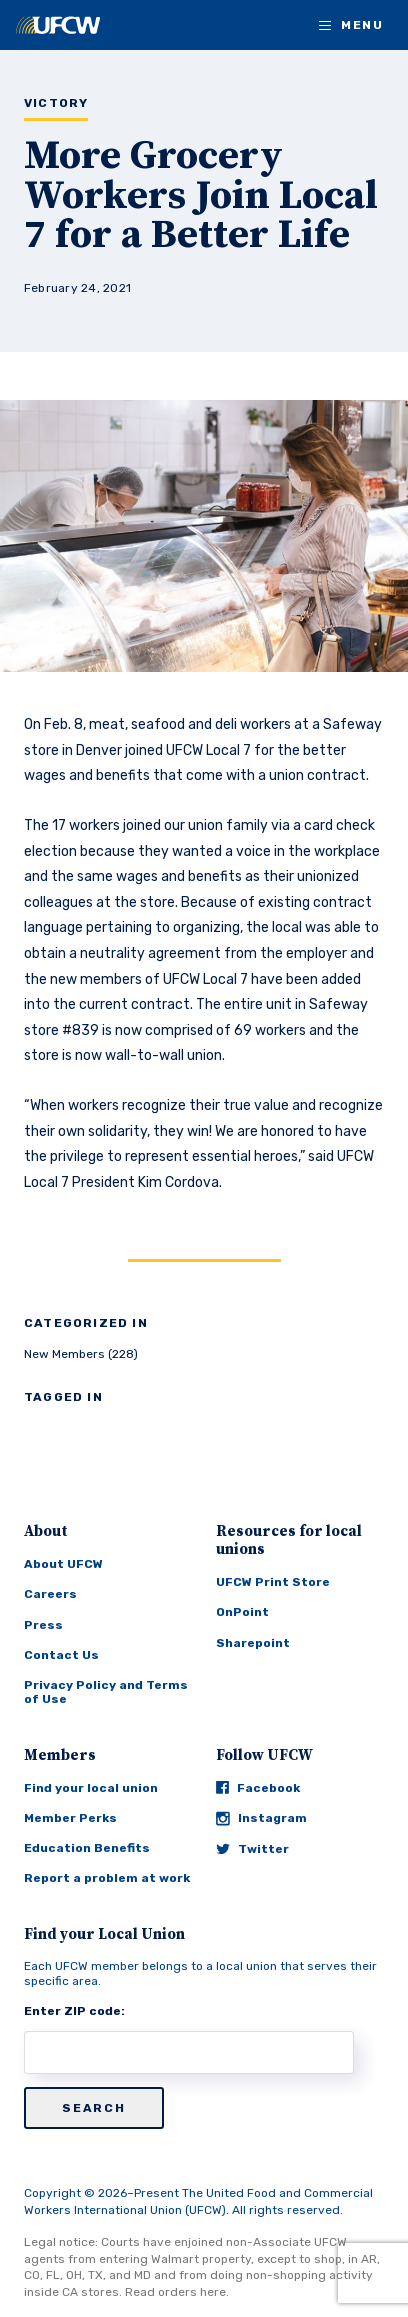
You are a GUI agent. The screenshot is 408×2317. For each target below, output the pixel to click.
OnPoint (242, 1612)
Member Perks (70, 1818)
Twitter (252, 1849)
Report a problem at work (107, 1878)
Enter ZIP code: (74, 2011)
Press (43, 1625)
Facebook (258, 1788)
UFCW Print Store (273, 1582)
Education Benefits (87, 1848)
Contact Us (61, 1655)
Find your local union (91, 1788)
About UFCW (63, 1564)
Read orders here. (177, 2292)
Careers (50, 1594)
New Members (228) (81, 1354)
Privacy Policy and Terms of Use (106, 1692)
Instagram (261, 1818)
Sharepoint (253, 1643)
